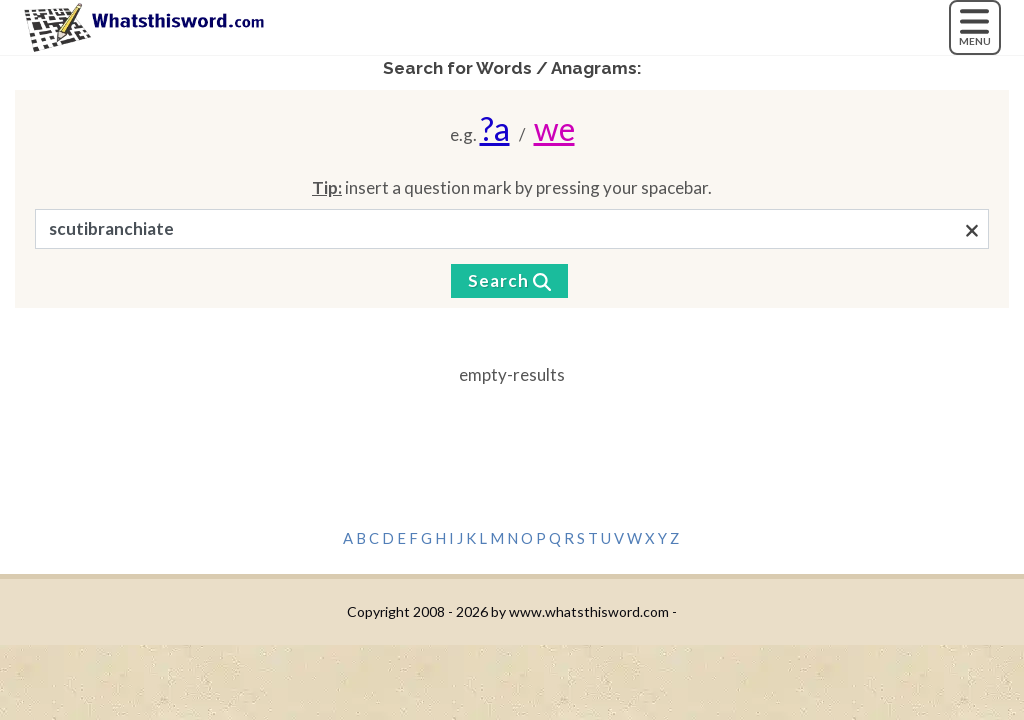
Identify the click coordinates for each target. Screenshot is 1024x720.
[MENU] (975, 27)
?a (495, 128)
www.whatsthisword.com (589, 611)
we (554, 128)
